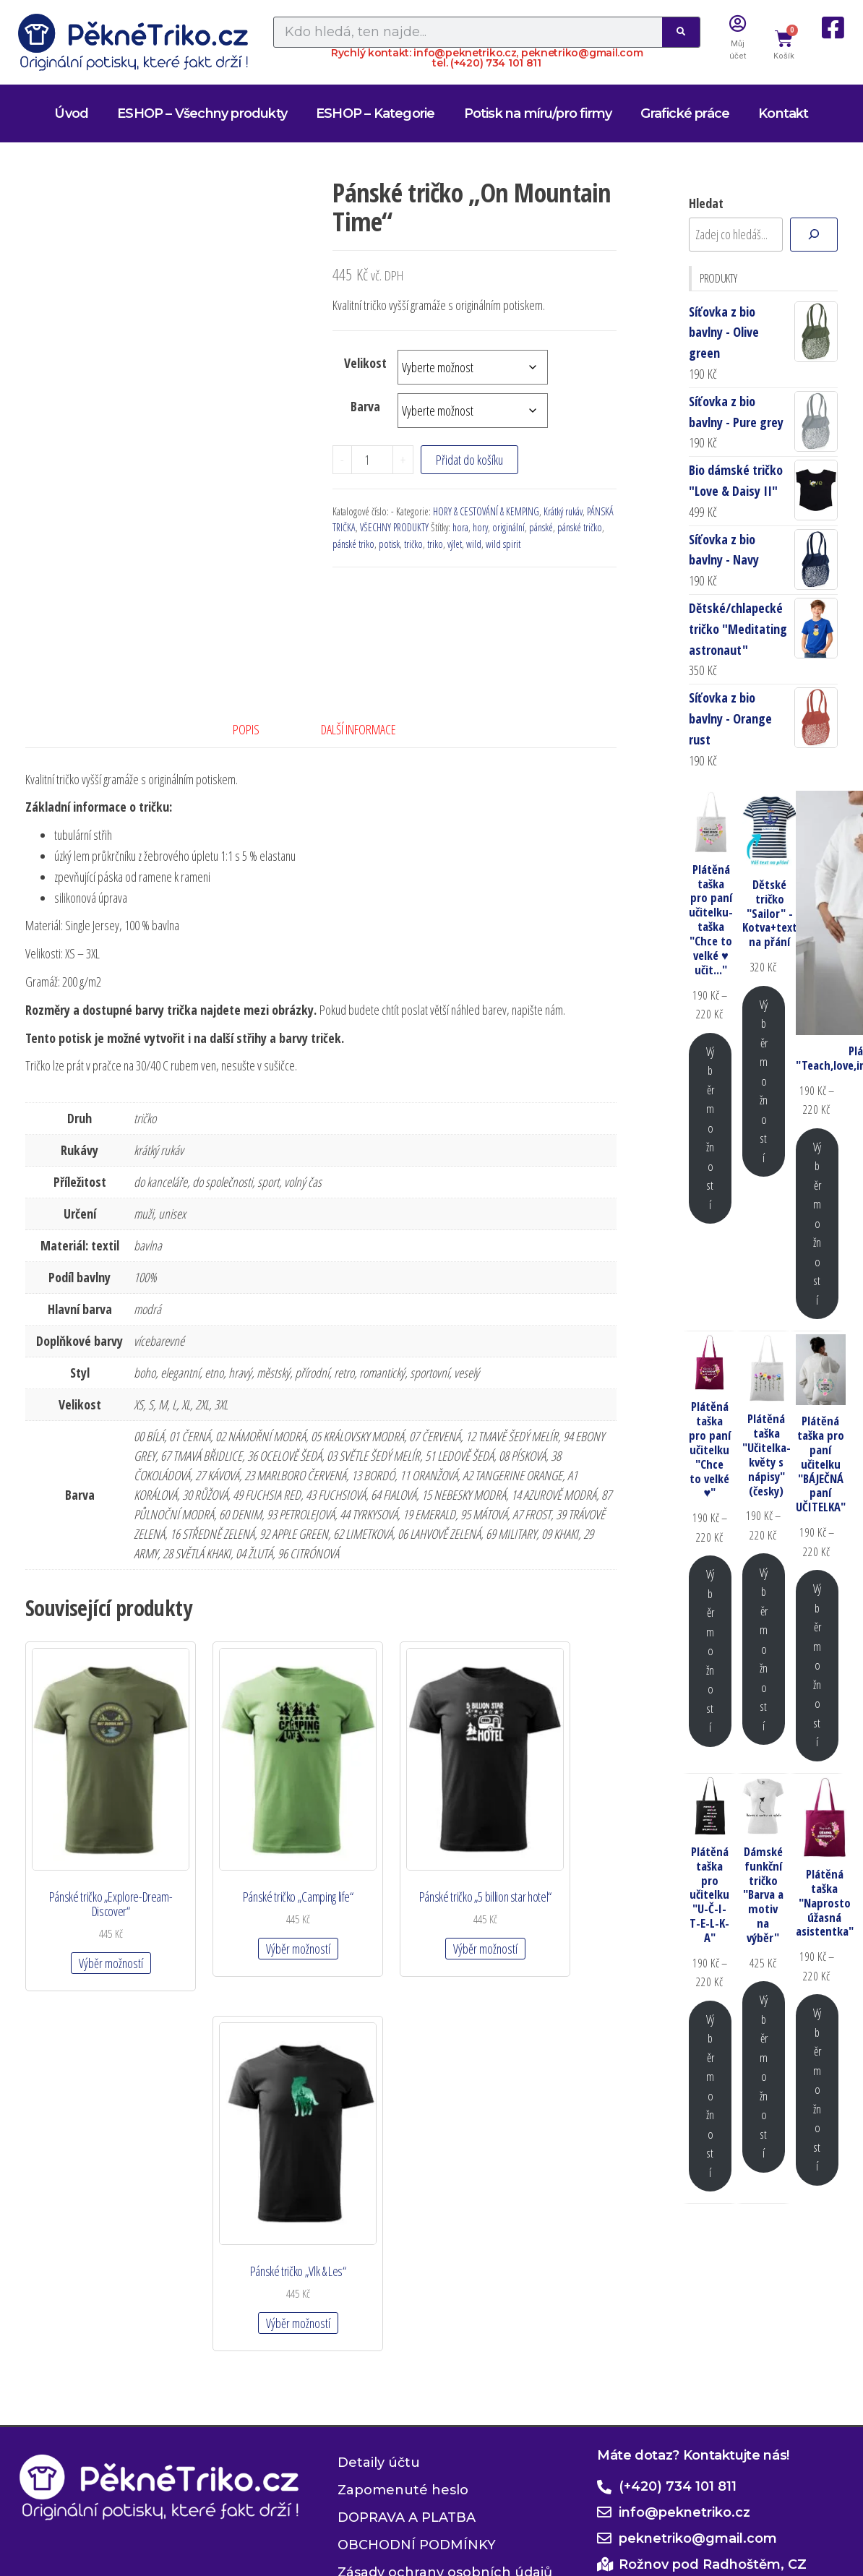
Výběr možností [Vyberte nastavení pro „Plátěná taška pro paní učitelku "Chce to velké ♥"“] (710, 1650)
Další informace (358, 729)
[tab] (257, 729)
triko (435, 544)
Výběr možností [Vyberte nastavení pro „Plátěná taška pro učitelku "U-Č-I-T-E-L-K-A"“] (710, 2096)
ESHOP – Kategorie (375, 113)
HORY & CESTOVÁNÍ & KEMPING (486, 511)
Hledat (706, 203)
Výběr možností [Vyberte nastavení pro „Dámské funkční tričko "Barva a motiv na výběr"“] (764, 2076)
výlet (454, 544)
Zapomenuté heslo (403, 2283)
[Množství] (372, 459)
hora (460, 527)
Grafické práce (684, 113)
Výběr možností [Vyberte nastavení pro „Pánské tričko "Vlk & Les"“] (549, 1891)
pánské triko (353, 544)
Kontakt (783, 113)
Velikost (365, 363)
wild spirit (503, 544)
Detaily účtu (379, 2256)
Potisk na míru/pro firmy (538, 113)
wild (473, 544)
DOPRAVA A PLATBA (407, 2311)
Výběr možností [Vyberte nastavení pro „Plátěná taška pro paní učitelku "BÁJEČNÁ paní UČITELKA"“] (817, 1665)
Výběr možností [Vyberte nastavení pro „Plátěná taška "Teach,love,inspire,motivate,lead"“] (817, 1223)
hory (480, 527)
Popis (246, 729)
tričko (413, 544)
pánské (541, 527)
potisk (389, 544)
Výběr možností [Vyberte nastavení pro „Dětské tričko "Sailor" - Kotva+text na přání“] (764, 1081)
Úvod (71, 113)
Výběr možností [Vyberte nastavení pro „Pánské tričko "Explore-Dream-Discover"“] (91, 1906)
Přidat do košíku (469, 459)
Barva (365, 406)
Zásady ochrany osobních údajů (445, 2366)
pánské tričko (579, 527)
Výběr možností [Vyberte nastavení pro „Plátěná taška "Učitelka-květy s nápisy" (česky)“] (764, 1649)
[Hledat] (814, 235)
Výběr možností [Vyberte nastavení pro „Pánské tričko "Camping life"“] (243, 1891)
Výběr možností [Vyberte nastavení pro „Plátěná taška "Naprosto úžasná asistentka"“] (817, 2089)
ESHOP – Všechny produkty (202, 113)
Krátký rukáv (563, 511)
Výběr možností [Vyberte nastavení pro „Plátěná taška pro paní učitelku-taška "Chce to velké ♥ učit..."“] (710, 1128)
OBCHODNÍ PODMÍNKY (417, 2338)
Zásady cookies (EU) (404, 2393)
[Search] (681, 32)
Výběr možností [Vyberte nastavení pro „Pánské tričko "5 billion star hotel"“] (396, 1906)
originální (508, 527)
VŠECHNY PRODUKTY (394, 527)
